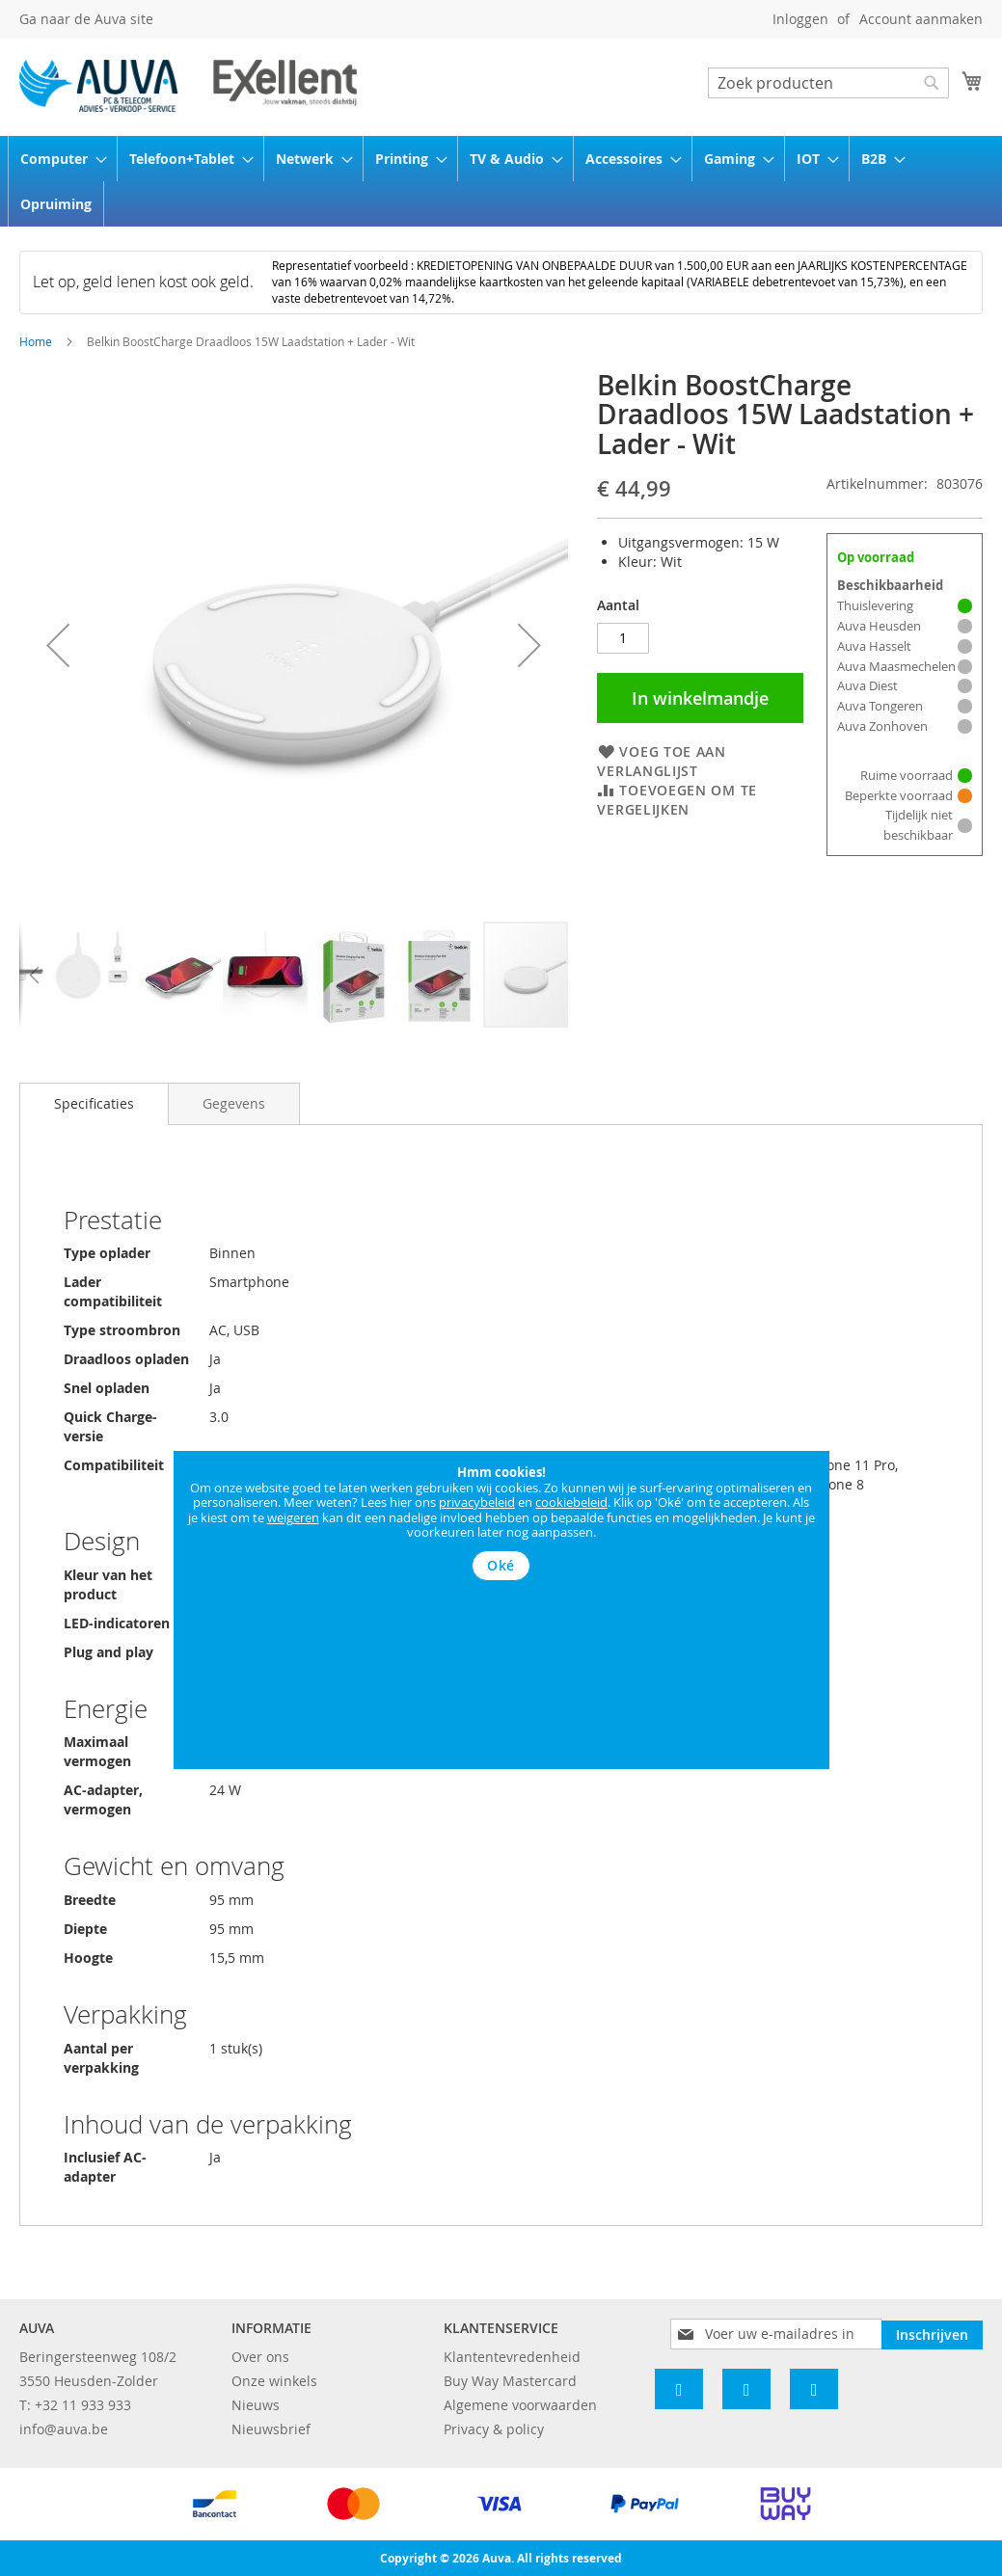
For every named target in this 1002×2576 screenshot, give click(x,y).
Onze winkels (274, 2381)
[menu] (501, 181)
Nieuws (255, 2405)
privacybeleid (477, 1502)
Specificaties (94, 1103)
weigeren (293, 1517)
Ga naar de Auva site (86, 19)
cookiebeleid (571, 1502)
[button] (57, 645)
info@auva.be (63, 2429)
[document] (501, 1523)
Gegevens (234, 1103)
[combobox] (828, 82)
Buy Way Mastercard (510, 2381)
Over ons (260, 2357)
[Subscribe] (932, 2333)
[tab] (94, 1104)
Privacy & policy (494, 2429)
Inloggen (800, 19)
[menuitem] (57, 158)
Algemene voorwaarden (520, 2405)
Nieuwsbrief (271, 2429)
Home (35, 341)
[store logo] (188, 86)
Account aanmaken (921, 19)
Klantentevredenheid (512, 2357)
